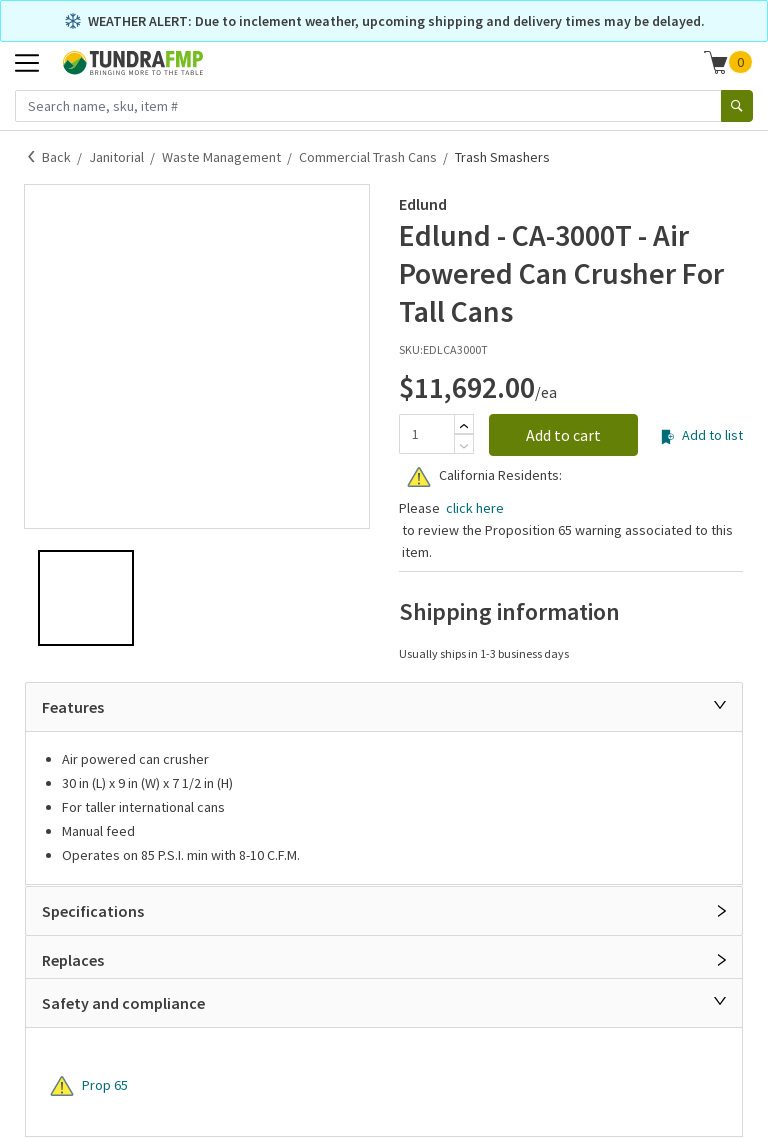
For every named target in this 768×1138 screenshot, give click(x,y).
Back (56, 157)
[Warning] (419, 477)
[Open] (722, 911)
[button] (728, 62)
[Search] (737, 106)
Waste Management (221, 157)
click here (473, 508)
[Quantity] (426, 434)
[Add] (464, 426)
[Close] (720, 705)
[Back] (32, 157)
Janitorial (116, 157)
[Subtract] (464, 446)
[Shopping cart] (716, 62)
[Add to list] (667, 437)
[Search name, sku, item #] (368, 106)
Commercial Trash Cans (368, 157)
